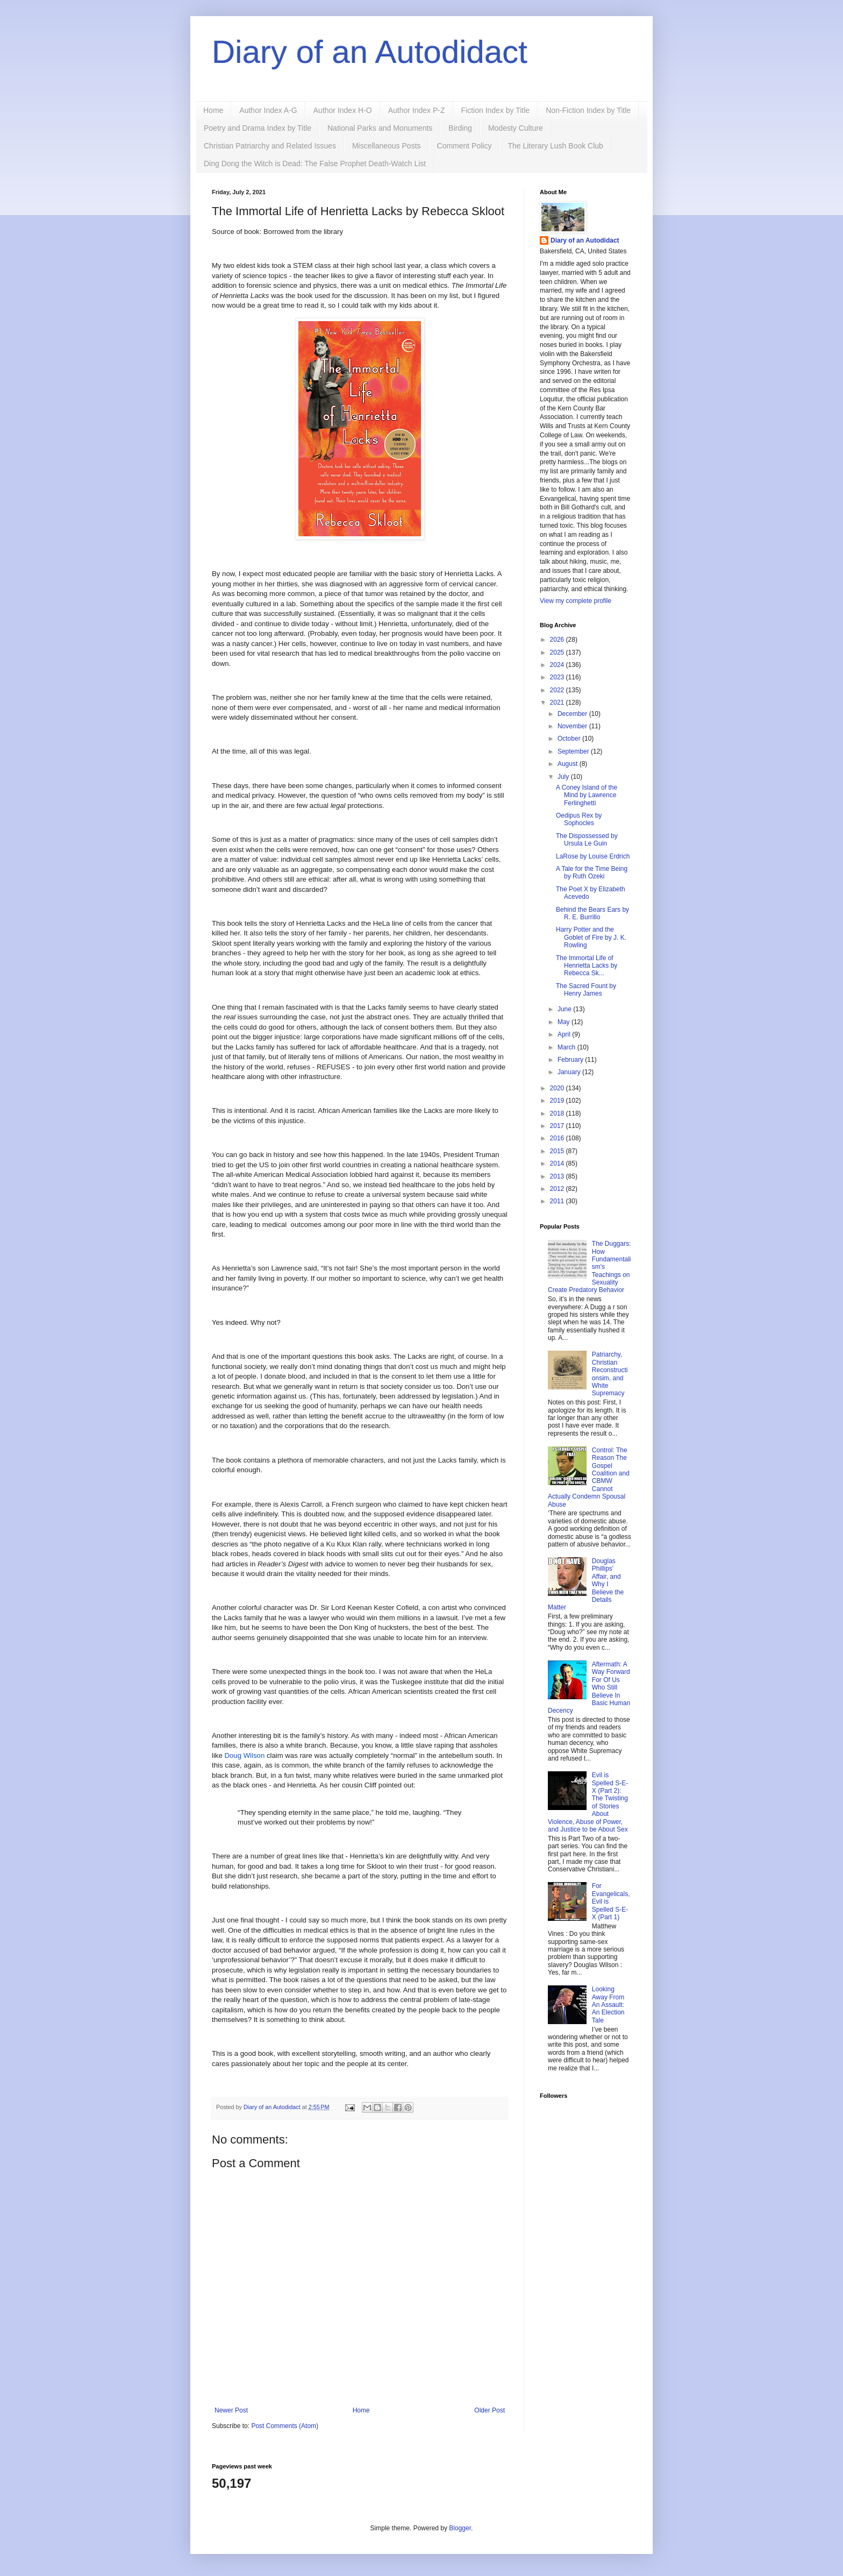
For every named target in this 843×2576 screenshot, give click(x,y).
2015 (558, 1151)
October (570, 738)
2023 (558, 677)
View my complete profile (575, 601)
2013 (558, 1176)
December (573, 714)
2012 (558, 1189)
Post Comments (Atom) (284, 2426)
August (569, 764)
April (565, 1034)
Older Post (489, 2410)
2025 (558, 652)
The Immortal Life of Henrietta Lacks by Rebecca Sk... (586, 965)
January (570, 1072)
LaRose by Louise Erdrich (593, 856)
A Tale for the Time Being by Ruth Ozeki (591, 872)
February (571, 1059)
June (565, 1009)
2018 (558, 1113)
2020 (558, 1088)
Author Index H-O (342, 110)
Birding (460, 128)
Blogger (460, 2528)
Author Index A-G (268, 110)
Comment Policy (464, 145)
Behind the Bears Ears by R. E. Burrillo (592, 913)
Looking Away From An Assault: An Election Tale (608, 2004)
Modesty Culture (515, 128)
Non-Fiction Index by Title (588, 110)
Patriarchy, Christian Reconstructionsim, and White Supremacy (610, 1374)
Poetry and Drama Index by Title (257, 128)
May (564, 1022)
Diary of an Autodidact (369, 52)
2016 (558, 1138)
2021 (558, 702)
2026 (558, 639)
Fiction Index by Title (495, 110)
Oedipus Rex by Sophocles (579, 819)
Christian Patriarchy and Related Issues (270, 145)
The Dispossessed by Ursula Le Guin (587, 839)
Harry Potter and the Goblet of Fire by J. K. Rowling (591, 937)
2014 (558, 1163)
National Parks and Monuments (379, 128)
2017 (558, 1126)
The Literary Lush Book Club (555, 145)
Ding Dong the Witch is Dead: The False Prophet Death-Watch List (315, 163)
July (564, 776)
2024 (558, 665)
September (574, 751)
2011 (558, 1201)
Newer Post (231, 2410)
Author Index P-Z (416, 110)
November (573, 726)
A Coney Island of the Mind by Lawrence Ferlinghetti (586, 795)
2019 (558, 1100)
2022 (558, 690)
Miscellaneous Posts (386, 145)
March (567, 1047)
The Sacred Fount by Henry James (586, 989)
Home (213, 110)
